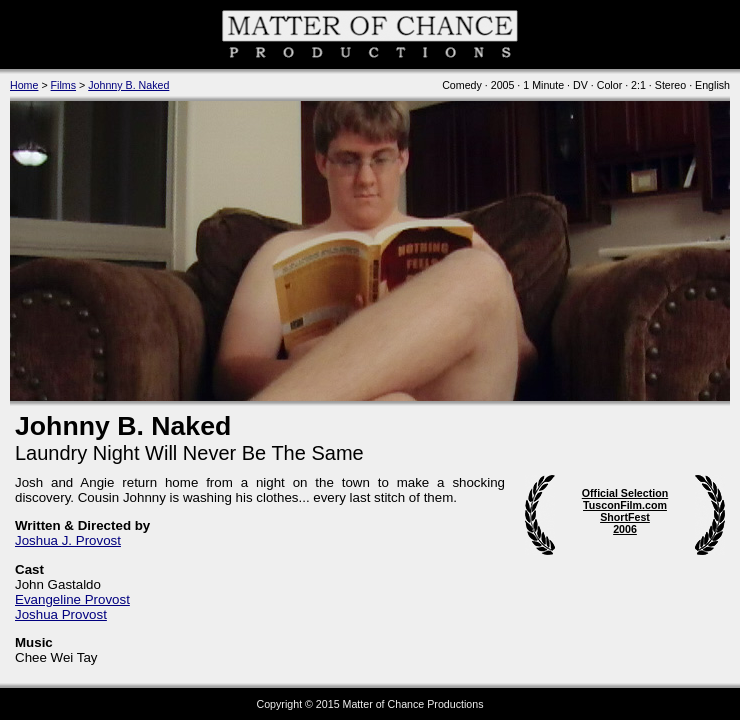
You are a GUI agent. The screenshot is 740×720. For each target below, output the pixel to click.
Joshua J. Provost (68, 540)
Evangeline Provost (72, 599)
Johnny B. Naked (128, 85)
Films (63, 85)
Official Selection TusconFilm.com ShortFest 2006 (625, 511)
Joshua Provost (61, 614)
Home (24, 85)
